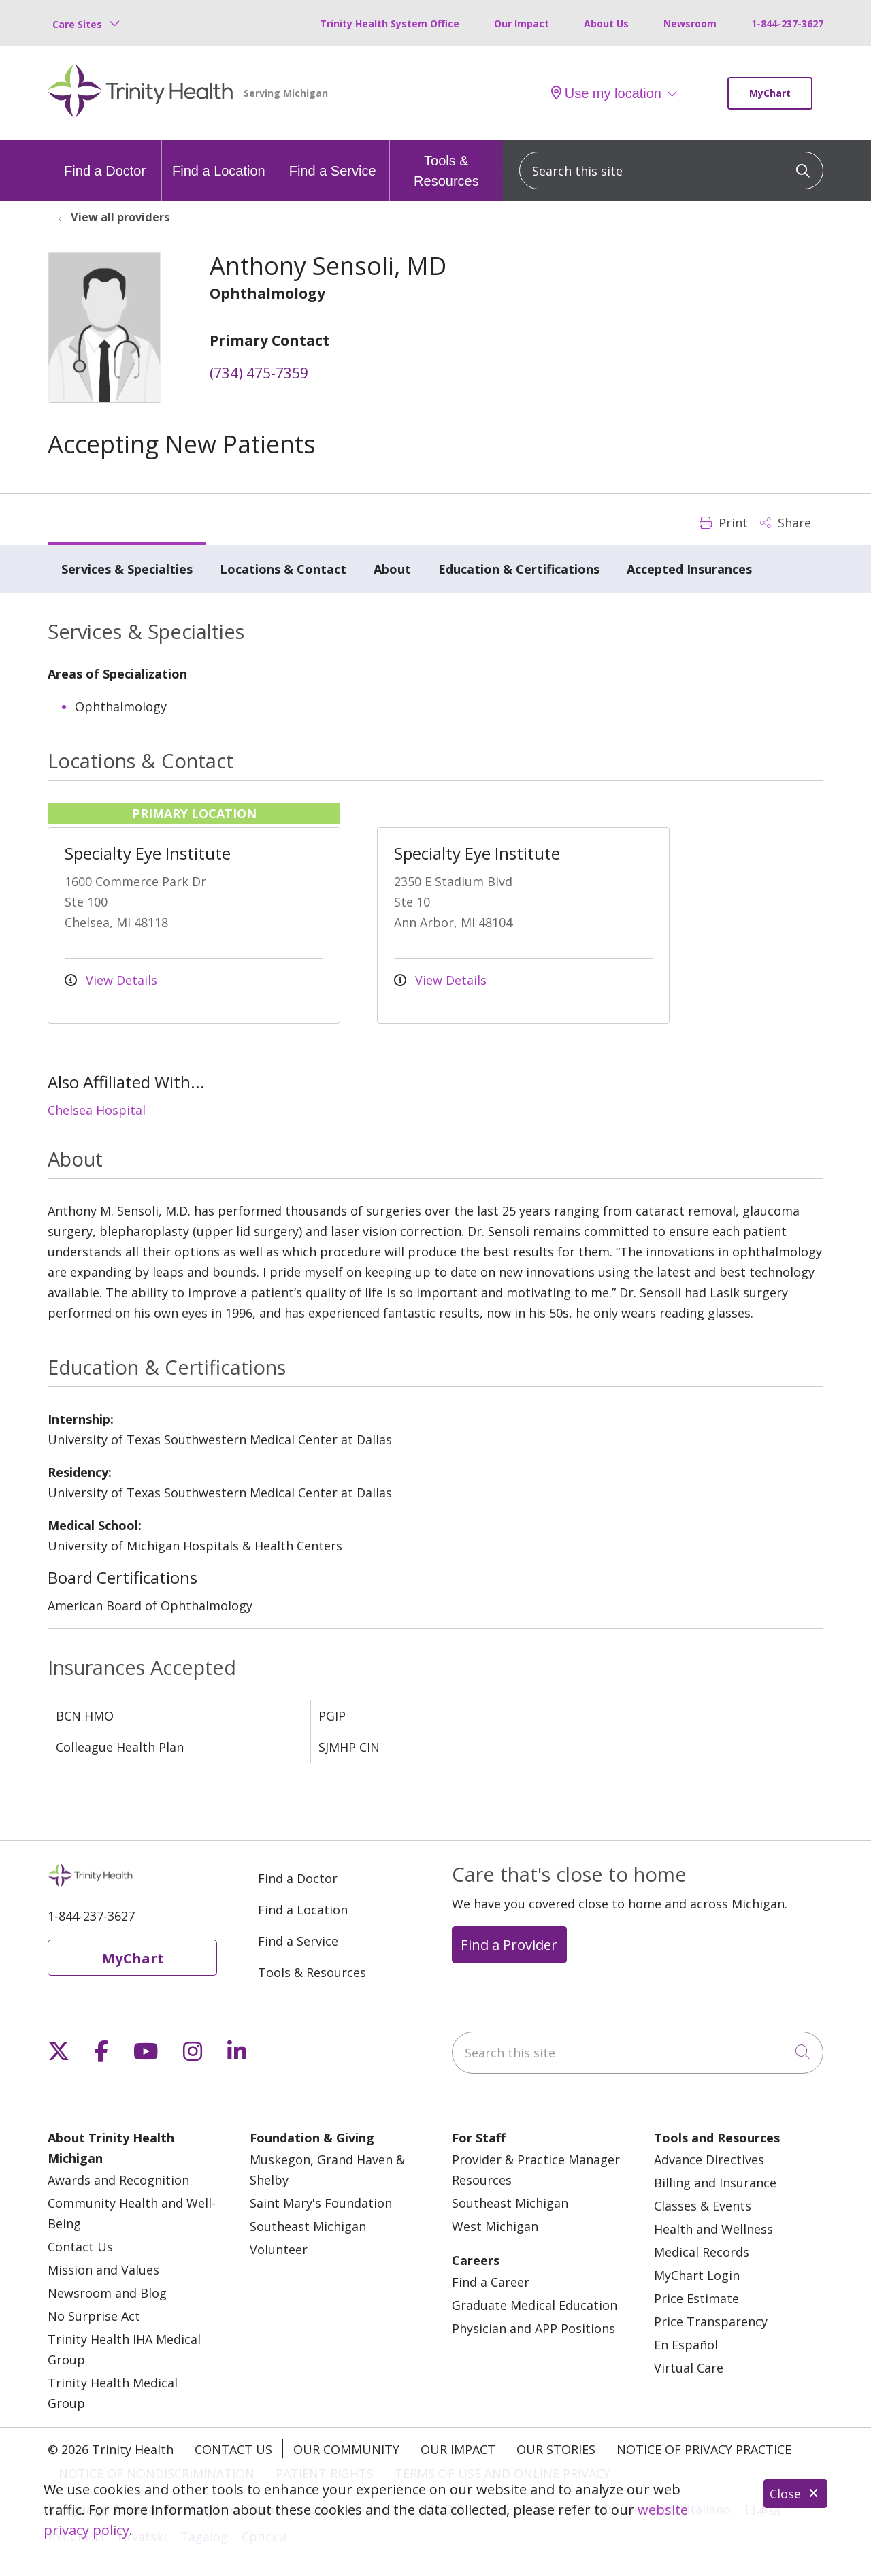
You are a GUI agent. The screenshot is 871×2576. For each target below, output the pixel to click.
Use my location (606, 93)
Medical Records (701, 2252)
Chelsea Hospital (97, 1110)
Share (785, 523)
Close (795, 2493)
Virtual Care (688, 2368)
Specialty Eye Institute (148, 853)
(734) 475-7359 (259, 372)
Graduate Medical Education (534, 2305)
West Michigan (495, 2226)
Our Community (346, 2449)
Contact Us (80, 2246)
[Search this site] (671, 170)
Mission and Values (103, 2270)
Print (724, 523)
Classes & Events (702, 2206)
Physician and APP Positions (533, 2328)
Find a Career (490, 2282)
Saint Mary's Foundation (321, 2203)
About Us (606, 23)
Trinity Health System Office (389, 23)
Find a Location (219, 159)
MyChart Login (697, 2275)
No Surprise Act (94, 2316)
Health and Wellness (713, 2229)
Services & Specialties (127, 569)
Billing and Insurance (715, 2182)
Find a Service (332, 159)
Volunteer (279, 2249)
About (392, 569)
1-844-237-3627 (787, 23)
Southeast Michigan (308, 2226)
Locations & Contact (283, 569)
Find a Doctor (105, 159)
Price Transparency (711, 2321)
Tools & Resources (446, 164)
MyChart (770, 92)
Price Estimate (696, 2298)
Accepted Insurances (689, 569)
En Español (686, 2344)
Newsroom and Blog (107, 2293)
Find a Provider (509, 1944)
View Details (111, 980)
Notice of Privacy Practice (704, 2449)
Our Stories (555, 2449)
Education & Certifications (518, 569)
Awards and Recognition (118, 2180)
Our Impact (521, 23)
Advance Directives (709, 2159)
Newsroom (690, 23)
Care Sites (77, 24)
